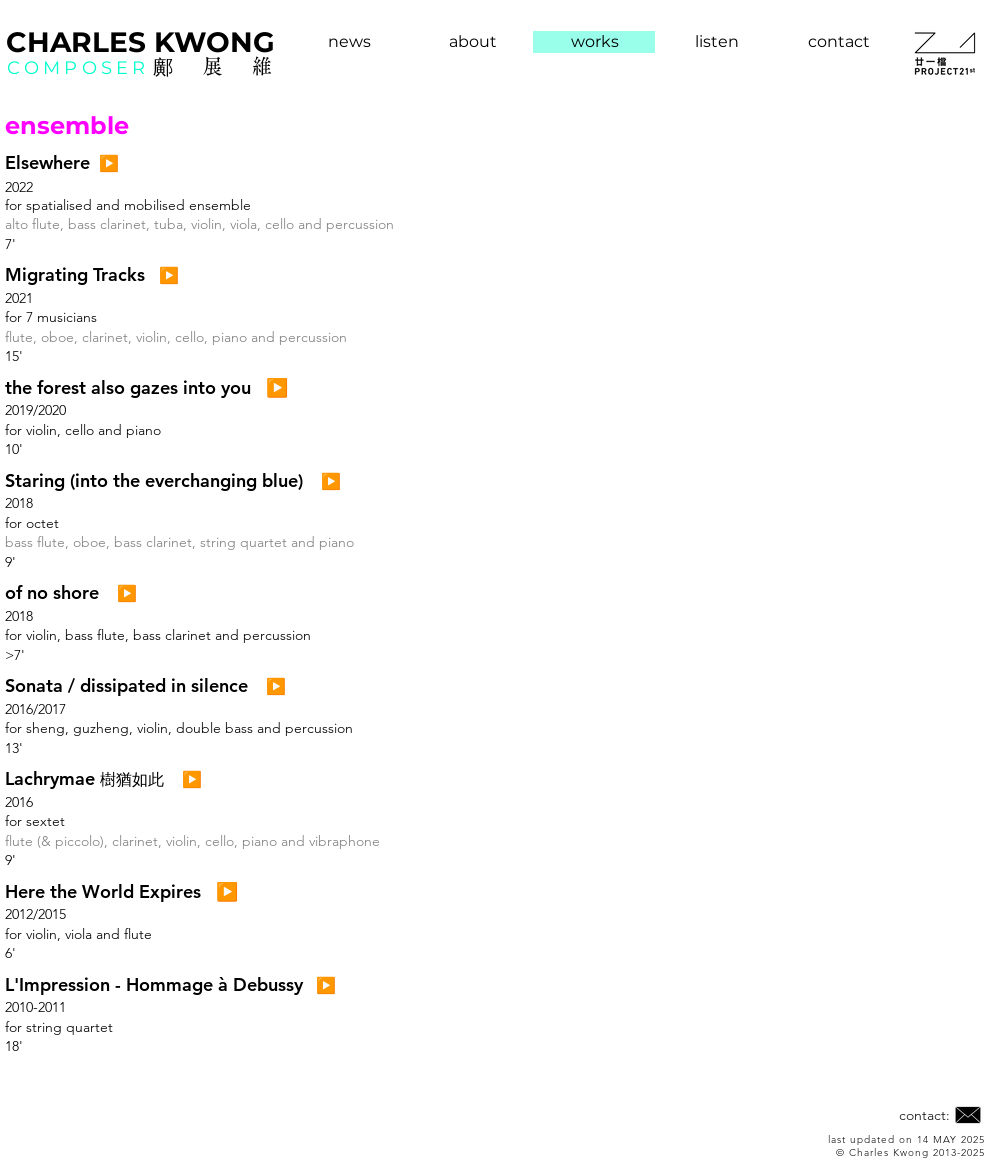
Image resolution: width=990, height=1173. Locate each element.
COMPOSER (78, 68)
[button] (47, 163)
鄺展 (202, 66)
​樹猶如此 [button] (132, 779)
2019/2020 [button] (35, 410)
